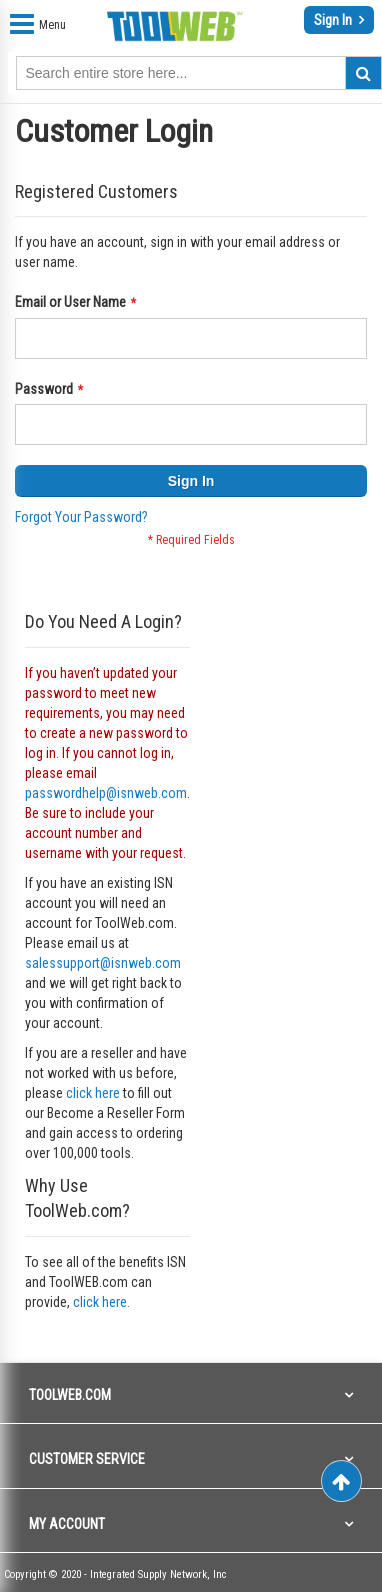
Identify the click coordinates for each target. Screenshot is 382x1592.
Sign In (334, 20)
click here (93, 1093)
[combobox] (199, 73)
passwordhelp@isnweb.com (106, 793)
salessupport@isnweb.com (103, 963)
